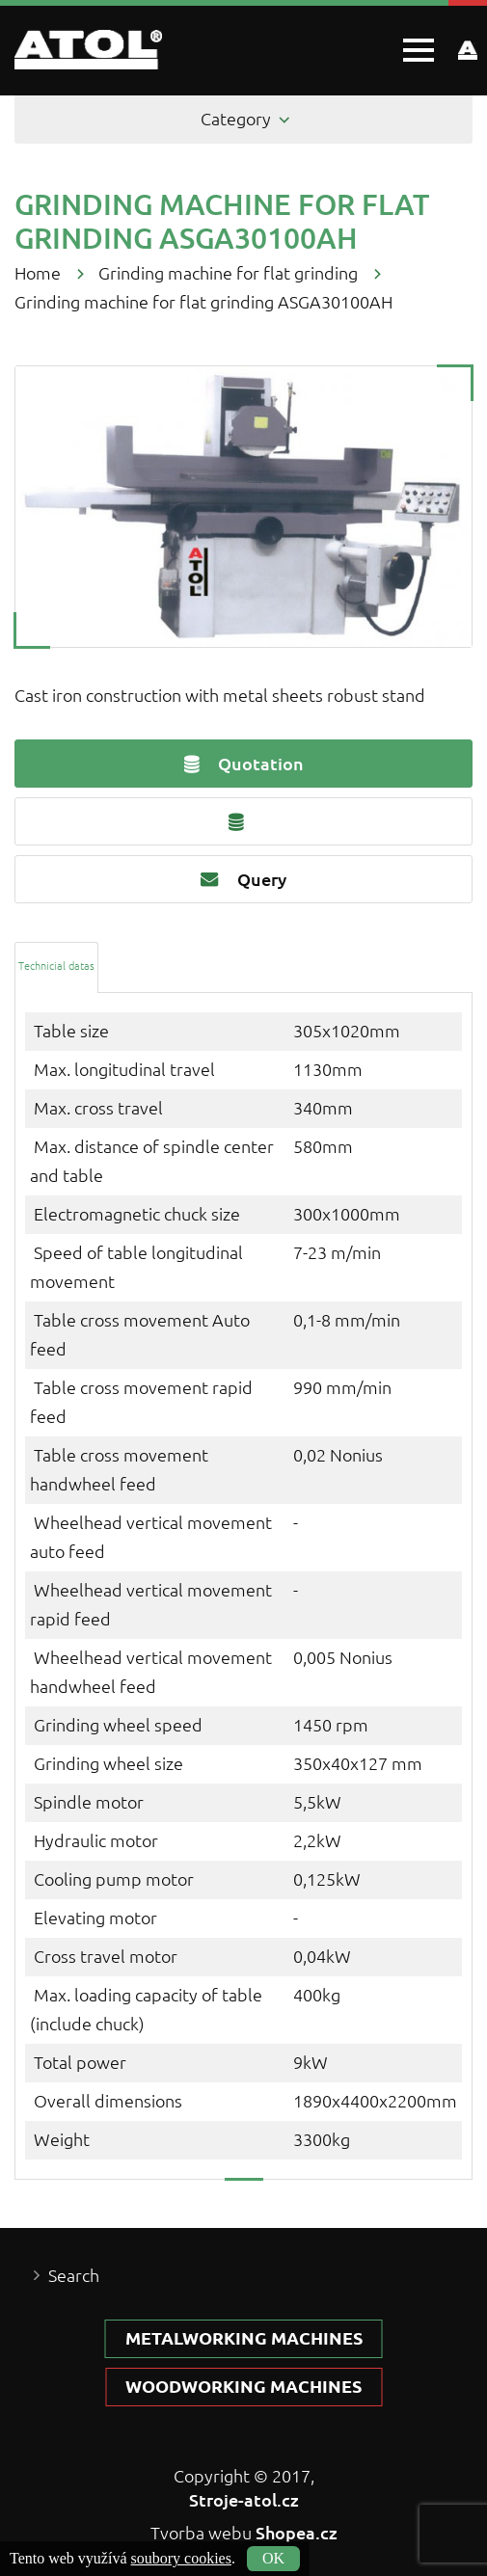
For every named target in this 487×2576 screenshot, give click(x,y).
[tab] (56, 965)
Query (243, 879)
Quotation (244, 763)
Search (73, 2276)
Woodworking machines (243, 2386)
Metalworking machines (244, 2338)
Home (37, 273)
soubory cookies (181, 2558)
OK (273, 2558)
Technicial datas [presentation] (56, 965)
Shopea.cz (297, 2532)
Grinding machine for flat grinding (228, 273)
